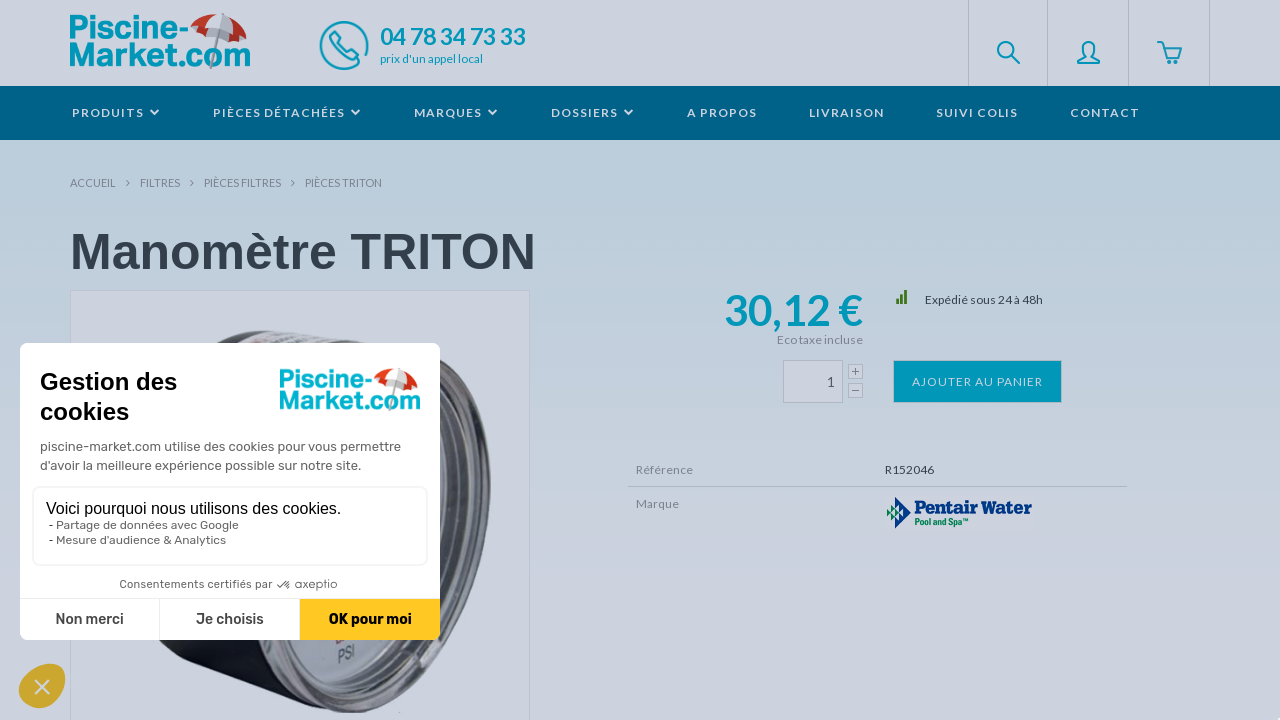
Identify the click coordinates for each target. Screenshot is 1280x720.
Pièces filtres (242, 182)
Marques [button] (456, 112)
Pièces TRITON (343, 182)
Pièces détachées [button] (287, 112)
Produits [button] (116, 112)
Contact (1105, 112)
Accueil (93, 182)
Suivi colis (977, 112)
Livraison (846, 112)
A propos (722, 112)
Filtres (160, 182)
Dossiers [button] (593, 112)
